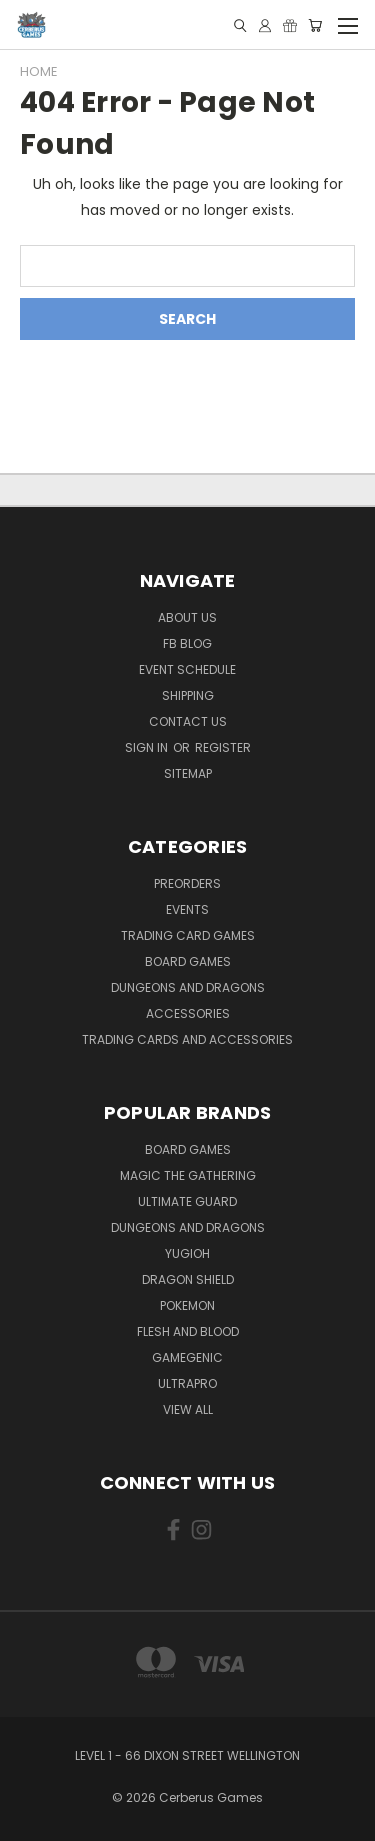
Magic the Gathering (188, 1175)
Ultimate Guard (187, 1201)
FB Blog (187, 643)
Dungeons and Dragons (188, 987)
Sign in (148, 747)
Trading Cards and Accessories (187, 1039)
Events (187, 909)
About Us (187, 617)
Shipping (188, 695)
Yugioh (187, 1253)
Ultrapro (187, 1383)
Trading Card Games (188, 935)
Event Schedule (187, 669)
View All (188, 1409)
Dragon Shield (188, 1279)
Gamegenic (187, 1357)
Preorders (187, 883)
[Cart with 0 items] (315, 25)
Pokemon (187, 1305)
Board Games (188, 961)
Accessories (188, 1013)
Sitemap (188, 773)
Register (223, 747)
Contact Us (188, 721)
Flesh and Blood (188, 1331)
